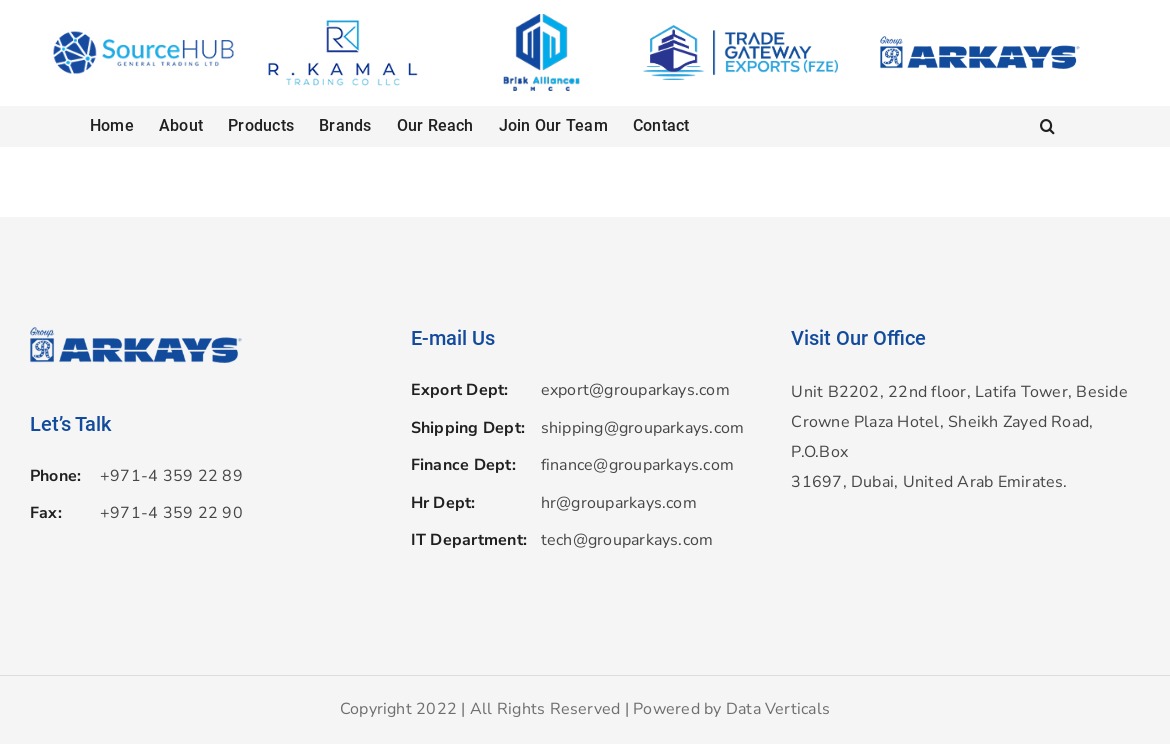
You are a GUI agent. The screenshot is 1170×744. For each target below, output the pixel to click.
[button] (1047, 126)
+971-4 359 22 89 (171, 476)
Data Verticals (778, 709)
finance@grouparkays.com (638, 465)
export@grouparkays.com (635, 390)
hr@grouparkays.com (619, 503)
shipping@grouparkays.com (643, 428)
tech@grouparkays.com (627, 540)
